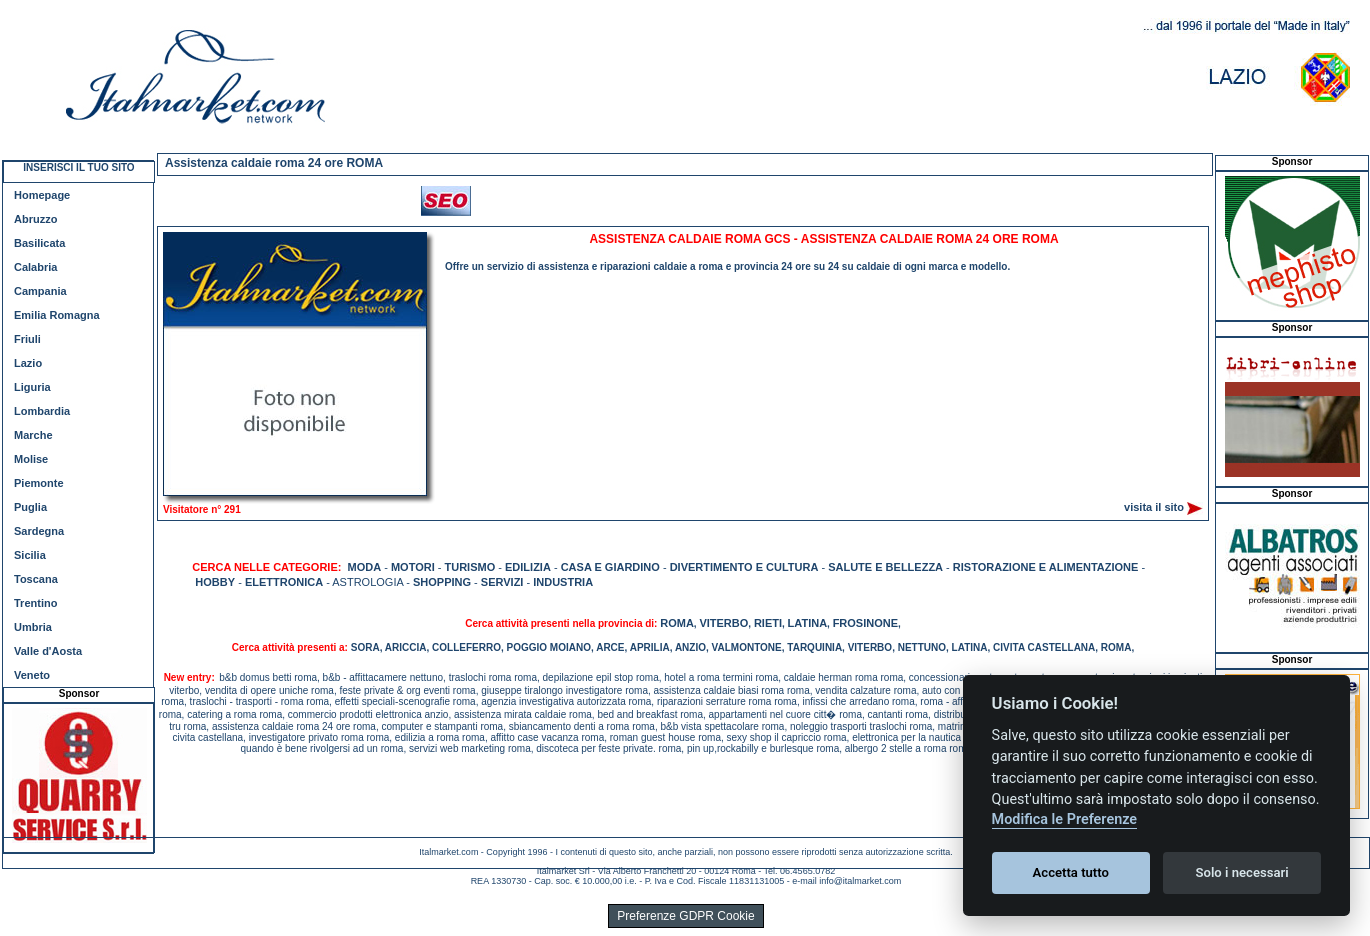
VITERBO (723, 623)
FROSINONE (865, 623)
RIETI (768, 623)
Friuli (27, 339)
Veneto (32, 675)
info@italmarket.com (860, 881)
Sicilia (30, 555)
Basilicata (39, 243)
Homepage (42, 195)
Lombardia (42, 411)
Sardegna (39, 531)
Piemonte (39, 483)
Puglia (30, 507)
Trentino (35, 603)
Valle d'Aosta (48, 651)
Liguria (32, 387)
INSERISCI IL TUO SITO (78, 167)
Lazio (28, 363)
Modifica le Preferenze (1065, 819)
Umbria (33, 627)
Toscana (36, 579)
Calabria (35, 267)
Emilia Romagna (57, 315)
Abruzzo (35, 219)
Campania (40, 291)
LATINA (808, 623)
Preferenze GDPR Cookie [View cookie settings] (685, 916)
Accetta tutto (1071, 872)
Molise (31, 459)
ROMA (677, 623)
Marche (33, 435)
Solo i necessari (1242, 872)
